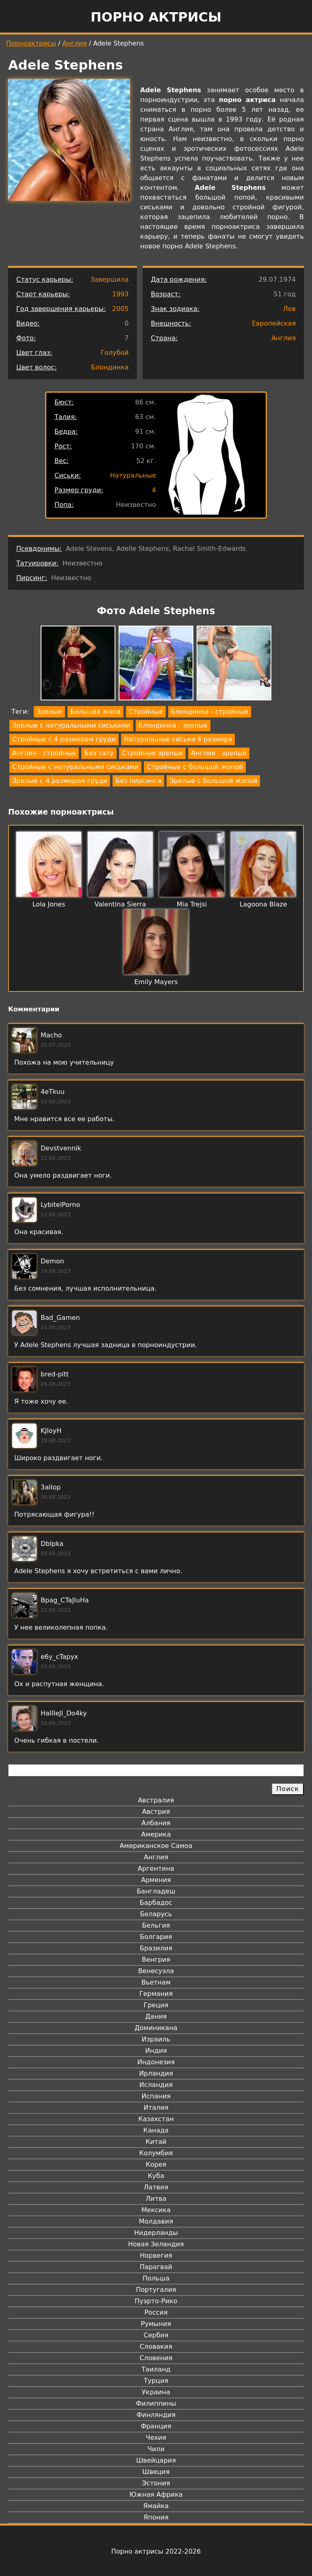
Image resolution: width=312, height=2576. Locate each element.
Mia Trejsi (192, 904)
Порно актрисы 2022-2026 (156, 2551)
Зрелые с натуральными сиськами (71, 725)
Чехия (156, 2437)
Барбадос (156, 1902)
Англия (75, 43)
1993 (120, 294)
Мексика (156, 2210)
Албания (155, 1823)
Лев (289, 309)
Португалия (156, 2289)
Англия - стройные (44, 753)
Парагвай (156, 2267)
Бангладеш (155, 1891)
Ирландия (156, 2073)
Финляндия (156, 2415)
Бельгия (156, 1925)
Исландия (156, 2085)
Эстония (156, 2483)
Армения (156, 1880)
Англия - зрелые (219, 753)
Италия (155, 2107)
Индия (156, 2050)
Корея (156, 2164)
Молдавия (156, 2221)
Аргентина (156, 1868)
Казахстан (155, 2119)
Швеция (155, 2472)
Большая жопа (95, 711)
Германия (156, 1994)
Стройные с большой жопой (195, 767)
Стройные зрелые (152, 753)
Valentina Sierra (120, 904)
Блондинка (110, 367)
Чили (156, 2449)
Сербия (155, 2335)
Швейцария (156, 2460)
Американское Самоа (155, 1846)
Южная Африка (155, 2494)
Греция (156, 2005)
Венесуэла (156, 1971)
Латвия (156, 2187)
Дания (156, 2016)
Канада (156, 2130)
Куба (156, 2176)
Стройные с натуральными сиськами (75, 767)
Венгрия (156, 1959)
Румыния (156, 2324)
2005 (120, 309)
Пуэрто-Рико (156, 2301)
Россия (155, 2312)
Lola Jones (48, 904)
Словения (156, 2358)
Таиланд (156, 2369)
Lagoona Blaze (263, 904)
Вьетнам (156, 1982)
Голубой (114, 353)
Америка (156, 1834)
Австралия (156, 1800)
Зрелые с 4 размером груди (59, 781)
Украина (156, 2392)
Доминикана (155, 2028)
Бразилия (156, 1948)
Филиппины (156, 2403)
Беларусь (156, 1914)
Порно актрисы (156, 17)
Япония (156, 2517)
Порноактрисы (31, 43)
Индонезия (156, 2062)
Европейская (274, 323)
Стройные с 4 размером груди (64, 739)
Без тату (98, 753)
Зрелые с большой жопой (213, 781)
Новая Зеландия (156, 2244)
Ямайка (156, 2506)
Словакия (156, 2346)
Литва (156, 2198)
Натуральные (133, 475)
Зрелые (49, 711)
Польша (156, 2278)
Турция (156, 2381)
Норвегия (156, 2255)
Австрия (156, 1811)
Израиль (156, 2039)
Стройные (146, 711)
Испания (156, 2096)
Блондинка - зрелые (173, 725)
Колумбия (156, 2153)
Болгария (156, 1937)
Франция (156, 2426)
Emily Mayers (156, 982)
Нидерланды (156, 2233)
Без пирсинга (138, 781)
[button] (78, 664)
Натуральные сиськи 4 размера (178, 739)
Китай (155, 2142)
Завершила (109, 279)
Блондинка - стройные (209, 711)
